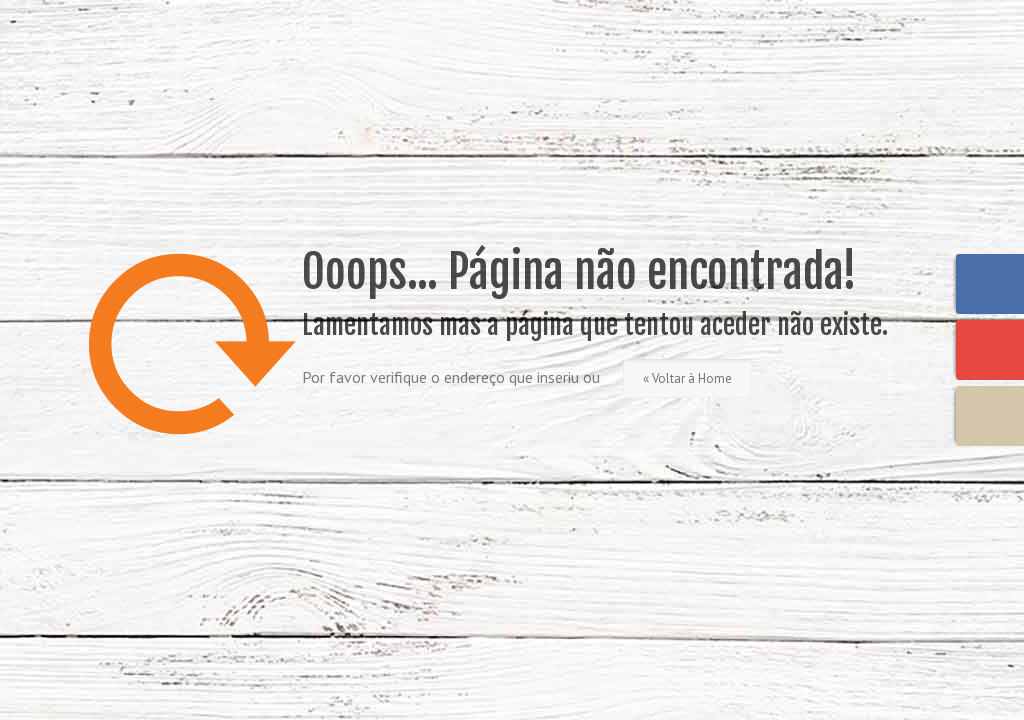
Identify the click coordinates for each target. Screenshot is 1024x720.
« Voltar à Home (687, 378)
